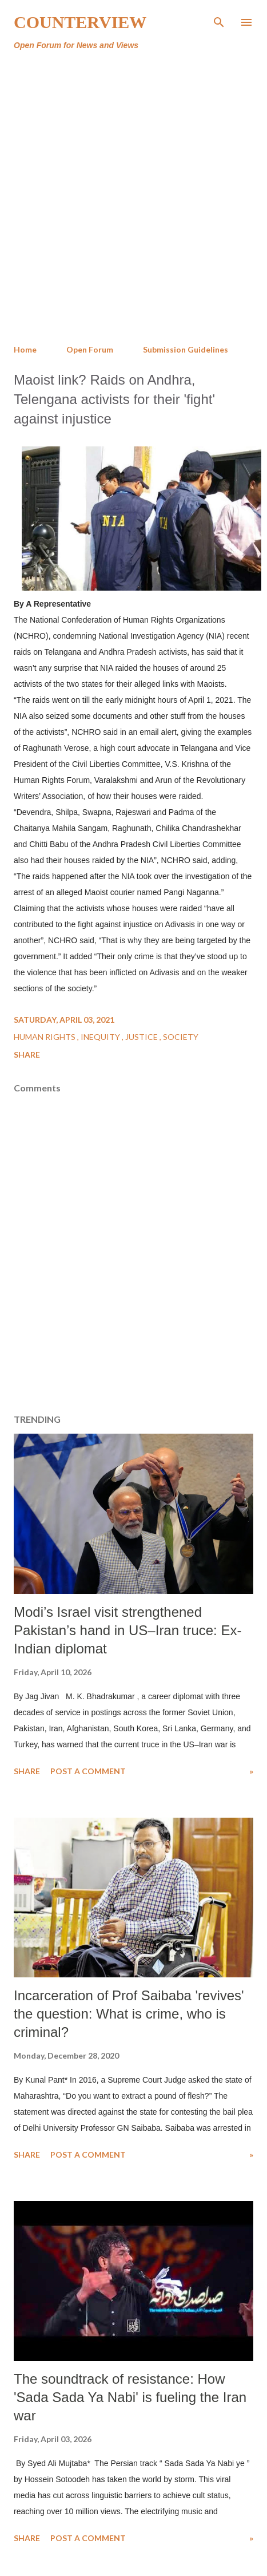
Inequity (101, 1037)
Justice (142, 1037)
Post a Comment (88, 1771)
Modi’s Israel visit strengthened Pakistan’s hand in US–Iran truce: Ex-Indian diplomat (127, 1630)
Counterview (80, 22)
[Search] (219, 20)
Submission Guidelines (185, 349)
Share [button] (27, 1054)
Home (25, 349)
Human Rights (45, 1037)
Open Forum (89, 349)
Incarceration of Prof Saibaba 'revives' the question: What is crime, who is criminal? (129, 2014)
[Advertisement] (132, 197)
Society (180, 1037)
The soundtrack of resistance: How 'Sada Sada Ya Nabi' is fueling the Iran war (130, 2397)
